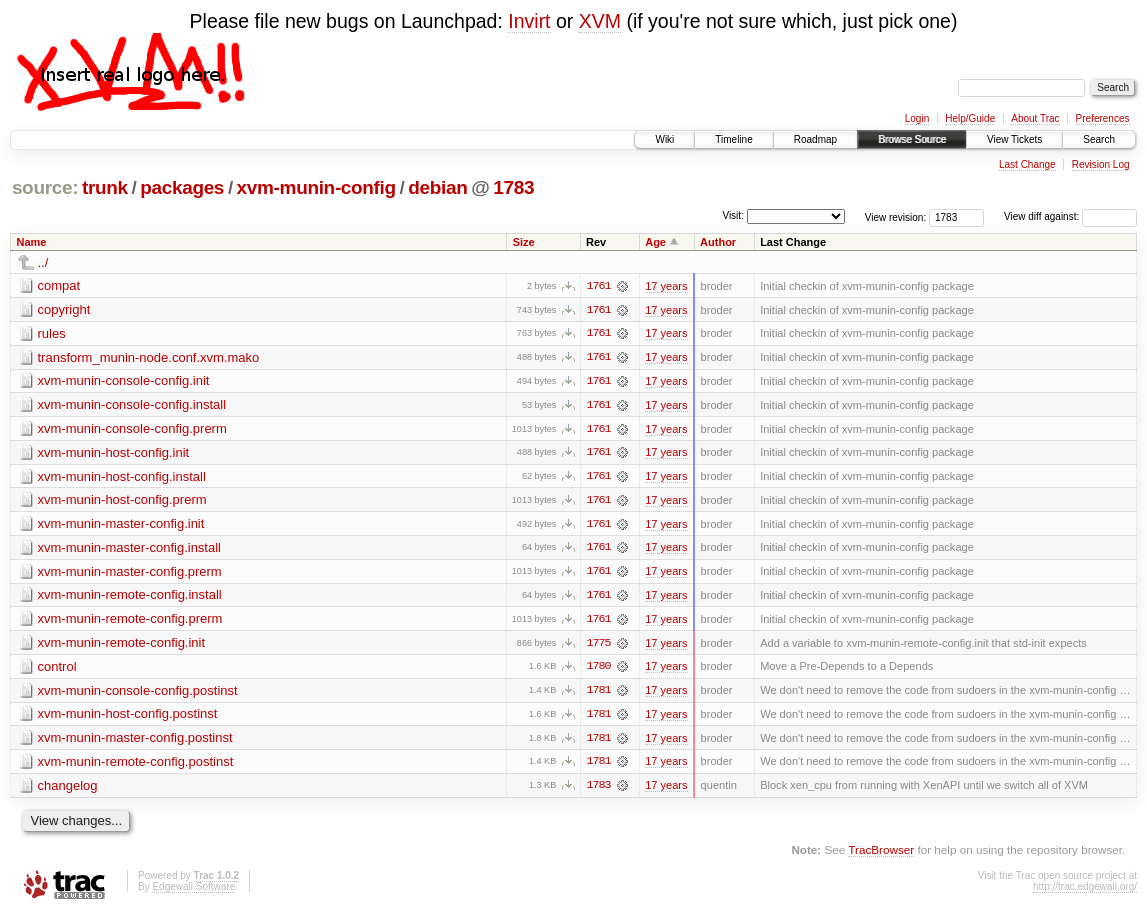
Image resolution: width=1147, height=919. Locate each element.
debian (437, 187)
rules (52, 333)
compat (59, 285)
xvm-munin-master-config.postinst (135, 741)
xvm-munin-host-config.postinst (128, 717)
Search (1099, 139)
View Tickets (1014, 139)
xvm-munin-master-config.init (121, 525)
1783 (513, 187)
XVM (600, 21)
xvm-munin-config (316, 187)
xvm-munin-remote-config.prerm (130, 621)
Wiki (664, 139)
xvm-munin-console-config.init (124, 381)
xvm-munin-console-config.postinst (138, 693)
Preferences (1103, 118)
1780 (598, 670)
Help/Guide (970, 118)
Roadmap (815, 139)
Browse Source (912, 139)
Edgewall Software (193, 891)
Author (718, 242)
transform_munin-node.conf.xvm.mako (149, 357)
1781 (598, 694)
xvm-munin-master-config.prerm (130, 573)
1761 (598, 286)
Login (917, 118)
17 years (666, 286)
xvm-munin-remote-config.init (122, 645)
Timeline (733, 139)
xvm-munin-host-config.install (122, 477)
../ (43, 262)
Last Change (1027, 164)
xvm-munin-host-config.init (114, 453)
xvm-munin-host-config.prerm (122, 501)
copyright (64, 309)
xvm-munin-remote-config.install (130, 597)
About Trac (1035, 118)
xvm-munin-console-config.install (132, 405)
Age (655, 242)
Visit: (733, 215)
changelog (68, 789)
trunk (105, 187)
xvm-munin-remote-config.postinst (136, 765)
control (57, 669)
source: (45, 187)
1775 (598, 646)
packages (182, 187)
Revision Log (1101, 164)
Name (32, 242)
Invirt (529, 21)
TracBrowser (881, 854)
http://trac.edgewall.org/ (1085, 891)
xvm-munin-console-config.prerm (132, 429)
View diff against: (1070, 216)
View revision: (896, 216)
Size (524, 242)
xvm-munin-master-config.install (130, 549)
